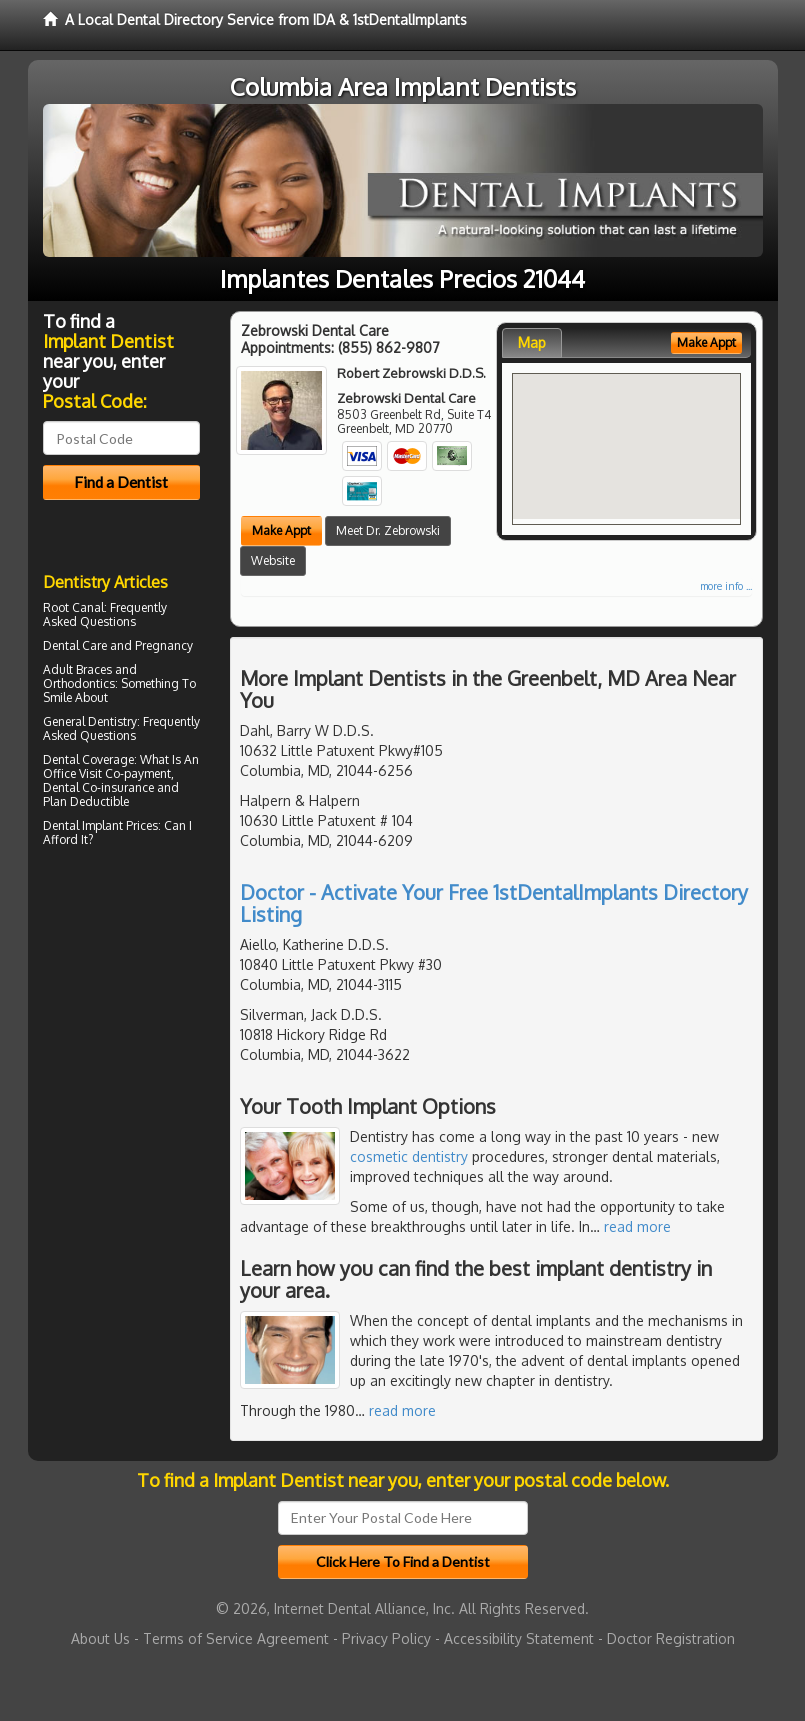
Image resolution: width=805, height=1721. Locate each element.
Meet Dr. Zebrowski (388, 530)
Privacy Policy (386, 1638)
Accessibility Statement (519, 1638)
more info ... (726, 586)
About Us (100, 1638)
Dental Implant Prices (100, 825)
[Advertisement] (145, 1027)
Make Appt (281, 530)
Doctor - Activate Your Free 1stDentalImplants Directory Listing (494, 903)
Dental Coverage (88, 759)
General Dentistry (90, 721)
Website (273, 560)
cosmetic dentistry (409, 1156)
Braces (94, 669)
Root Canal (73, 607)
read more (637, 1226)
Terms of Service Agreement (236, 1638)
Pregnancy (164, 645)
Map (532, 342)
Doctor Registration (671, 1638)
